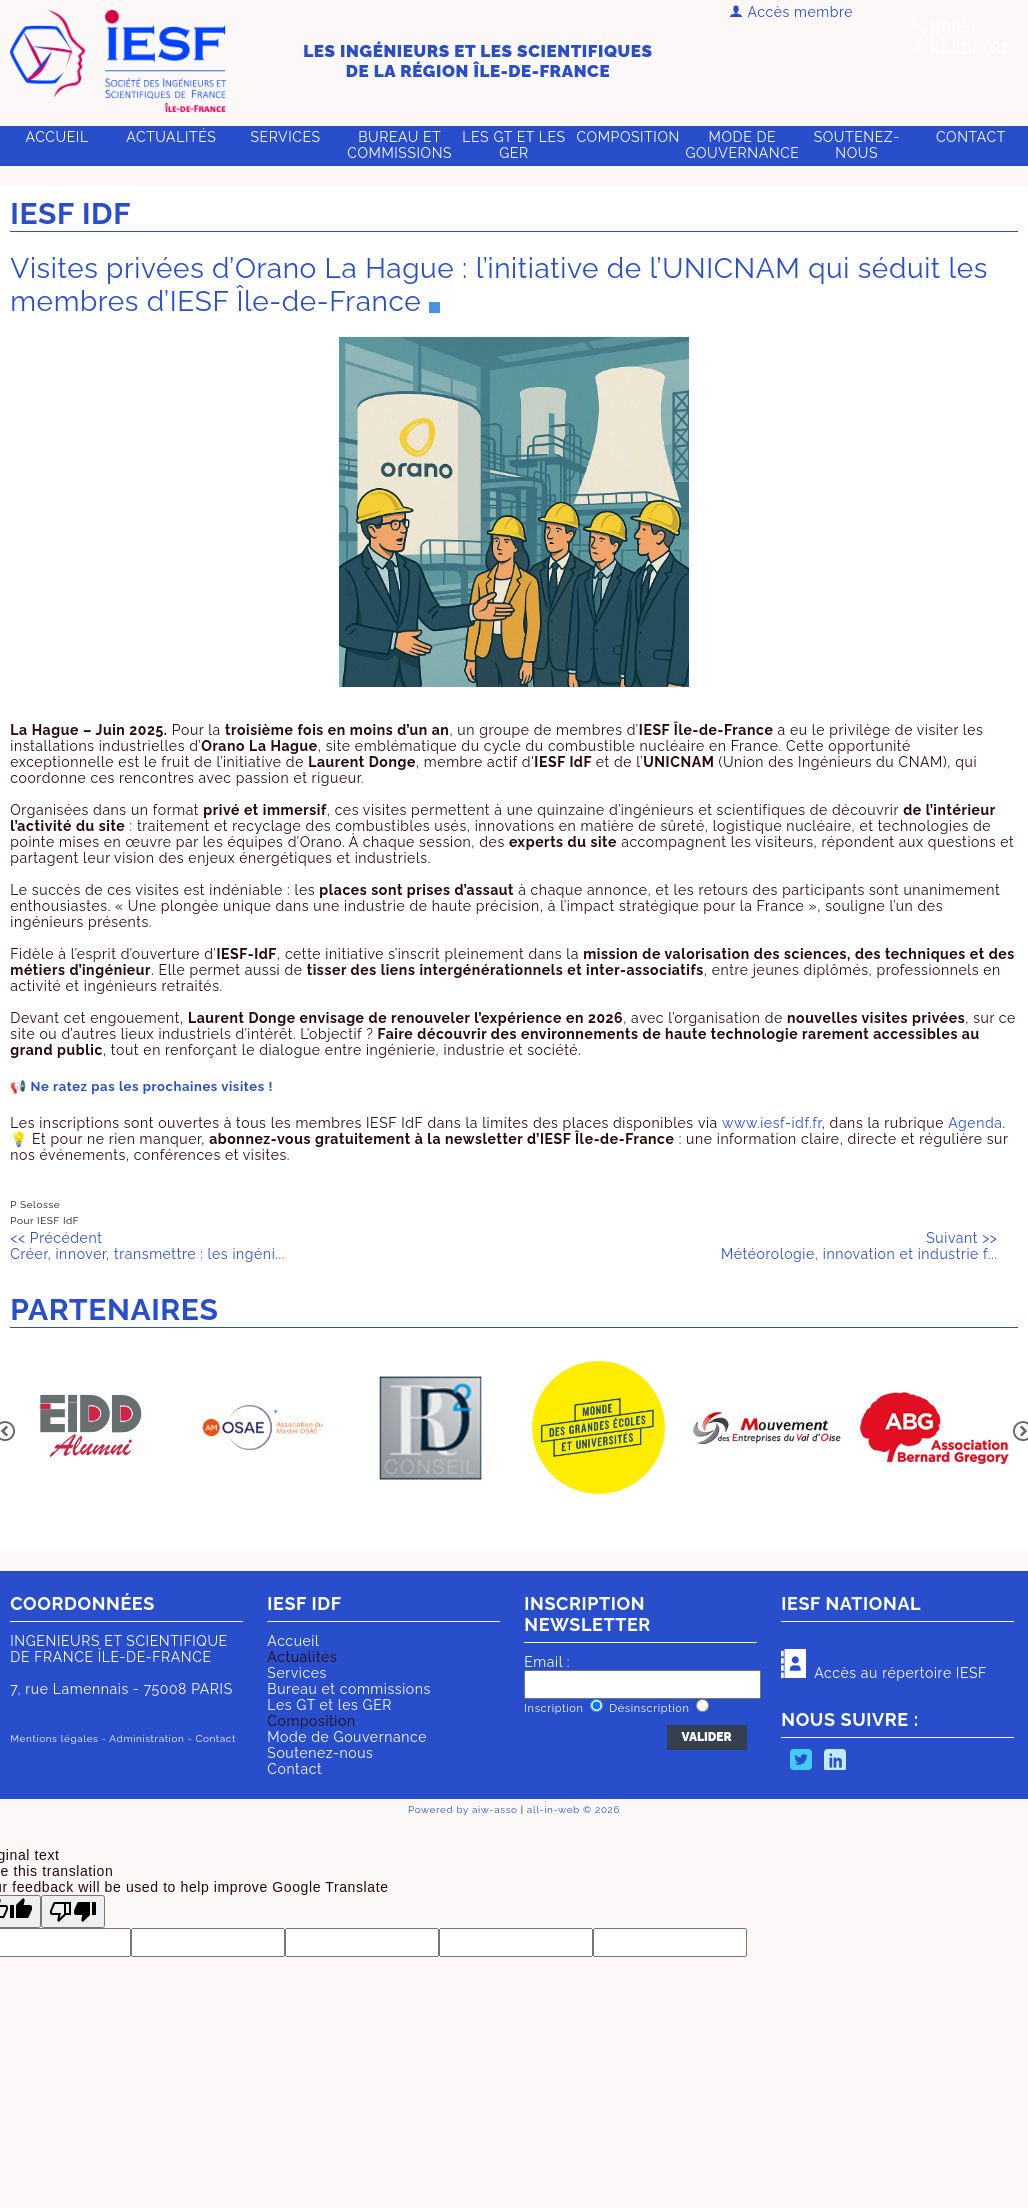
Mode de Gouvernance (742, 145)
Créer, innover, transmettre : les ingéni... (147, 1246)
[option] (94, 1429)
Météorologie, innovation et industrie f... (859, 1246)
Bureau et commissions (399, 145)
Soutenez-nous (857, 145)
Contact (971, 137)
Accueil (57, 137)
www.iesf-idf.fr (772, 1123)
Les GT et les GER (513, 145)
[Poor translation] (73, 1911)
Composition (311, 1721)
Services (285, 137)
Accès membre (791, 12)
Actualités (302, 1657)
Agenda (975, 1123)
